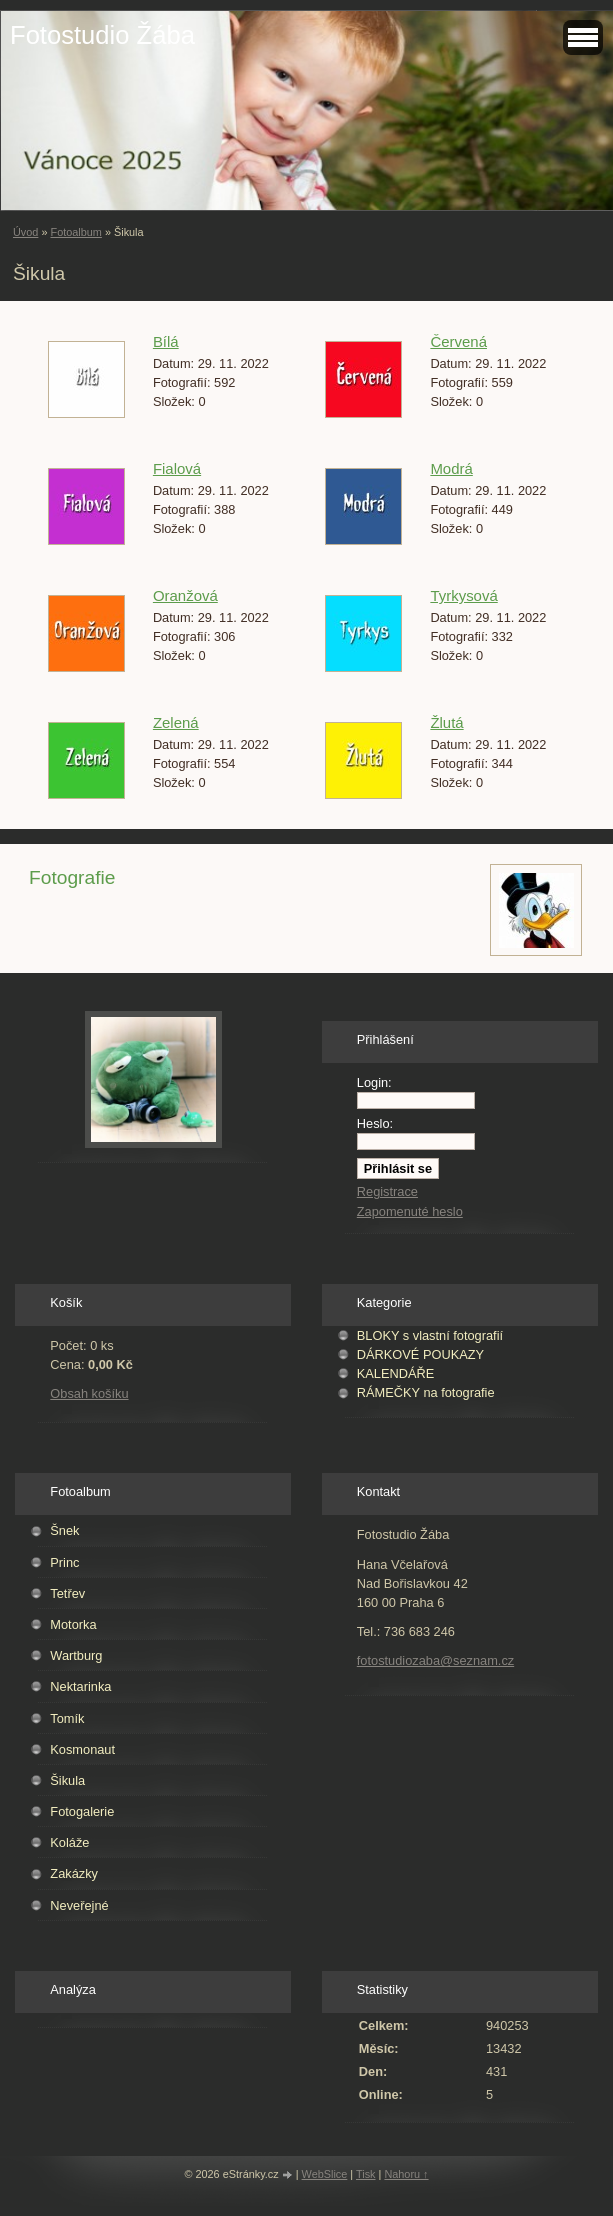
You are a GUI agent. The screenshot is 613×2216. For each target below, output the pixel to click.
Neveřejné (79, 1905)
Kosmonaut (82, 1749)
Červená (458, 341)
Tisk (366, 2174)
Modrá (451, 468)
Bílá (166, 341)
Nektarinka (80, 1686)
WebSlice (325, 2174)
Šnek (64, 1530)
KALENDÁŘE (396, 1373)
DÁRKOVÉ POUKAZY (420, 1354)
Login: (374, 1082)
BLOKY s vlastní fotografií (430, 1335)
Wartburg (76, 1655)
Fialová (177, 468)
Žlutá (446, 722)
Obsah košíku (89, 1393)
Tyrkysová (463, 595)
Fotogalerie (82, 1811)
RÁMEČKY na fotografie (426, 1392)
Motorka (73, 1624)
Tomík (67, 1718)
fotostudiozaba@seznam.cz (435, 1660)
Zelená (176, 722)
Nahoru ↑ (406, 2174)
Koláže (69, 1842)
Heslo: (375, 1123)
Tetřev (67, 1593)
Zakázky (74, 1873)
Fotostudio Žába (102, 35)
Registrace (387, 1191)
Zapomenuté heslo (410, 1211)
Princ (64, 1562)
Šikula (67, 1780)
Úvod (25, 232)
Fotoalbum (75, 232)
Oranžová (185, 595)
